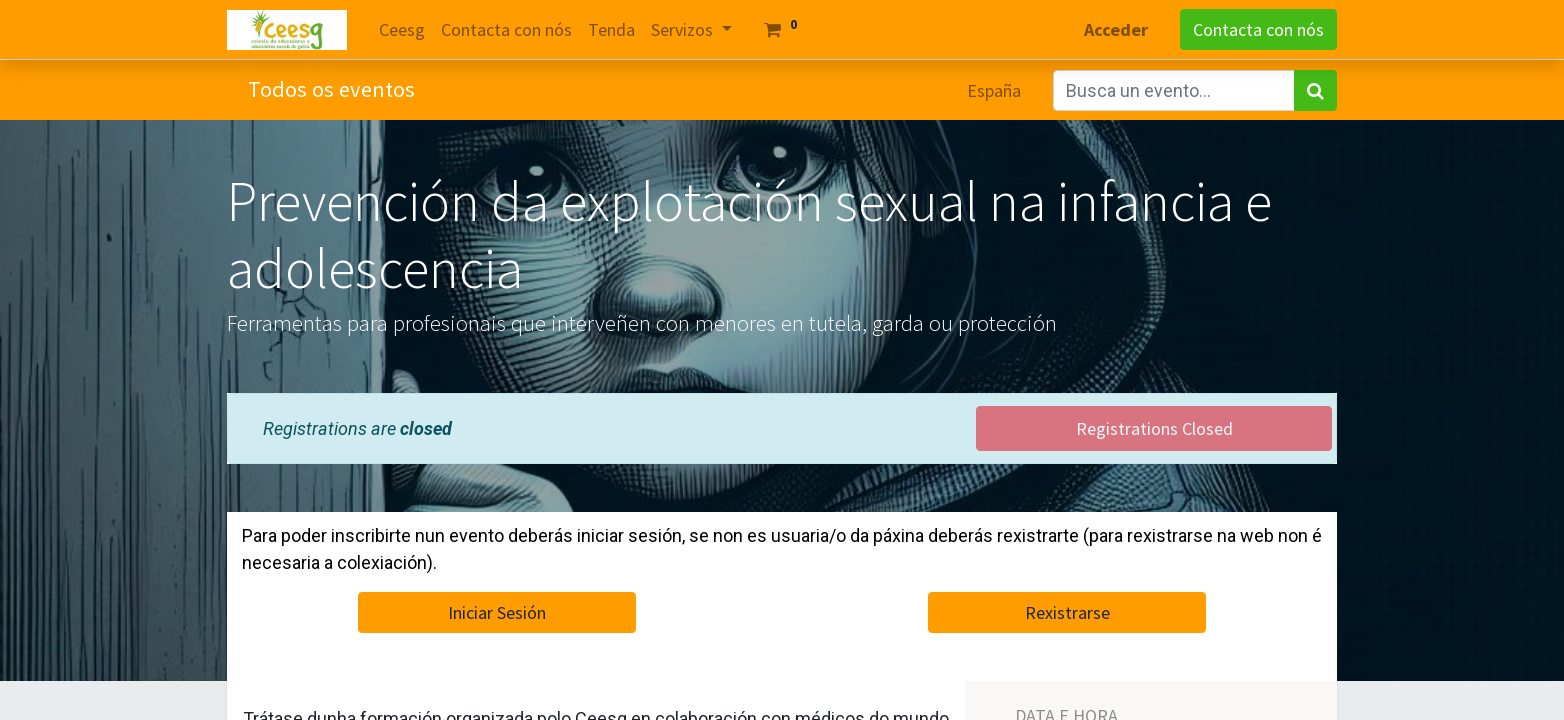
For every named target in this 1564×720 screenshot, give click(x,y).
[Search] (1315, 90)
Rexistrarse (1067, 612)
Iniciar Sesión (497, 612)
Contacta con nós (1258, 29)
